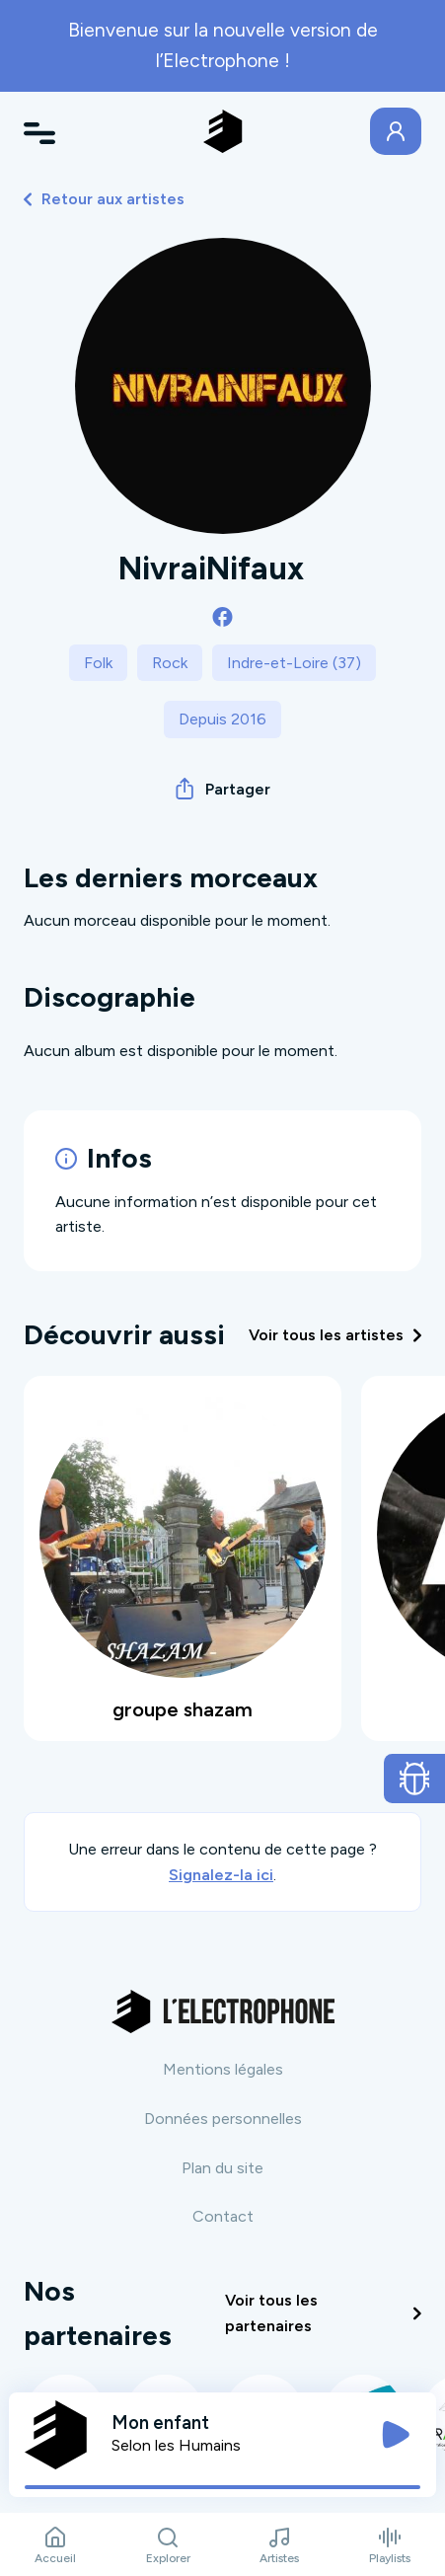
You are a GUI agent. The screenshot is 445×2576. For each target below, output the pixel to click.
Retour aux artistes (104, 198)
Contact (223, 2216)
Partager (223, 788)
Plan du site (222, 2168)
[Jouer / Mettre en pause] (395, 2435)
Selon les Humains (176, 2445)
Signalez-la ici (221, 1874)
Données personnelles (223, 2118)
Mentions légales (223, 2069)
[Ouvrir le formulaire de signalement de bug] (415, 1778)
